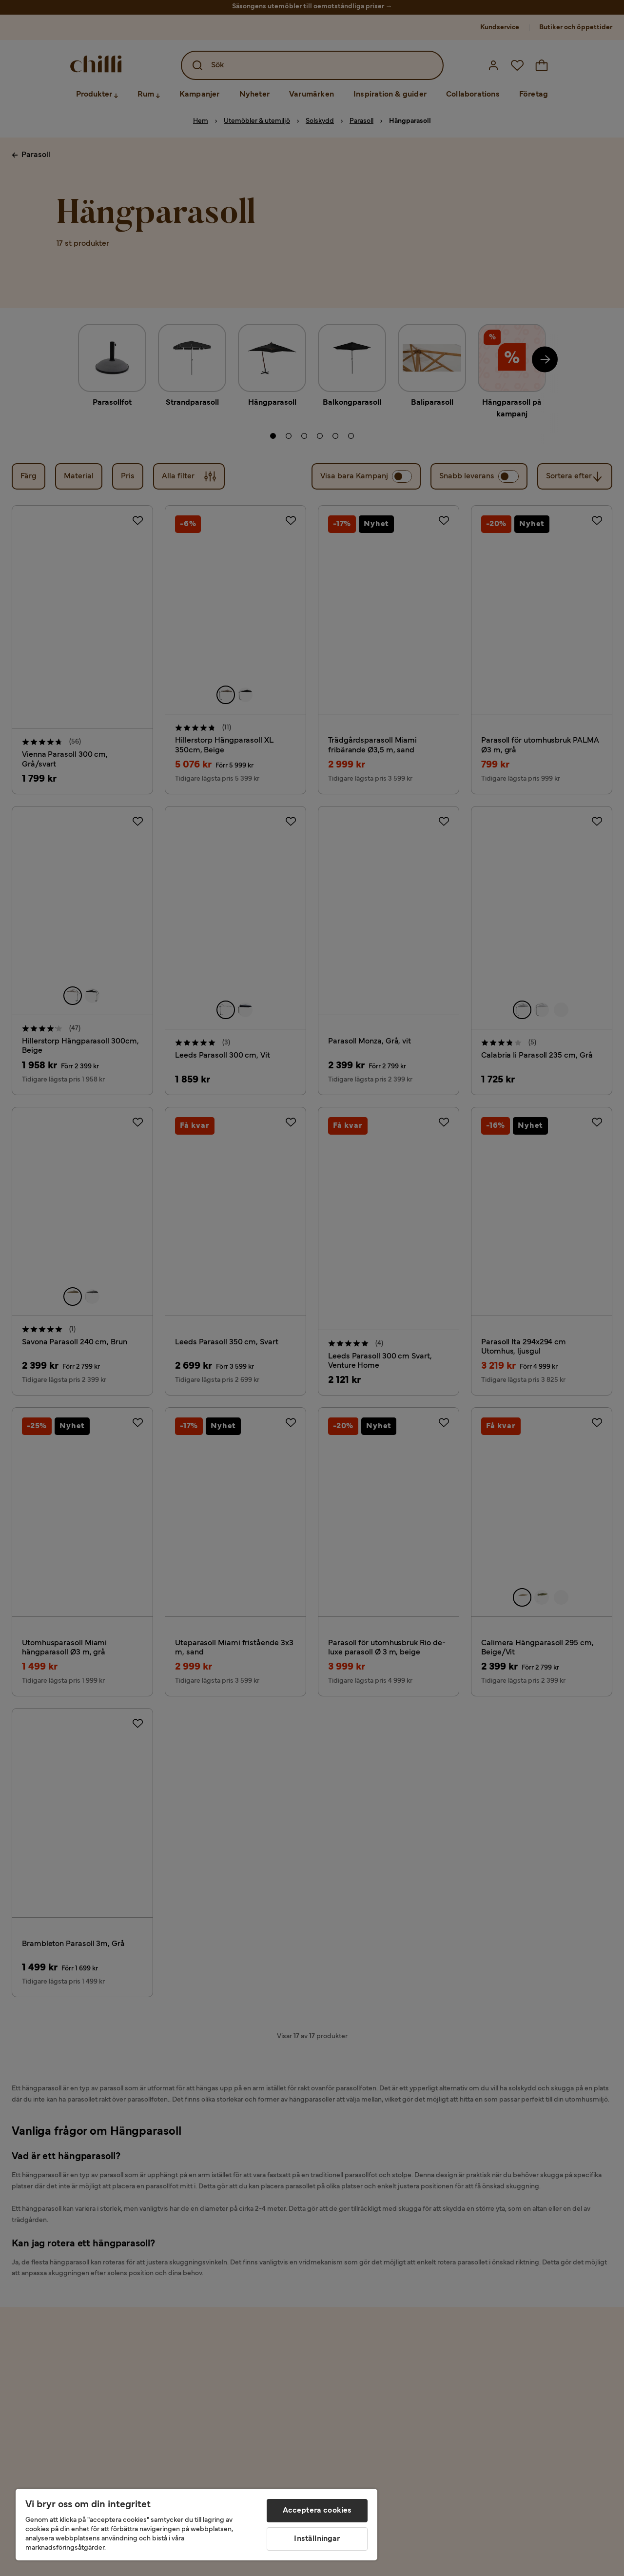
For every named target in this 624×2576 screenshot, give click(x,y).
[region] (196, 2524)
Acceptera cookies (317, 2510)
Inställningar (317, 2539)
